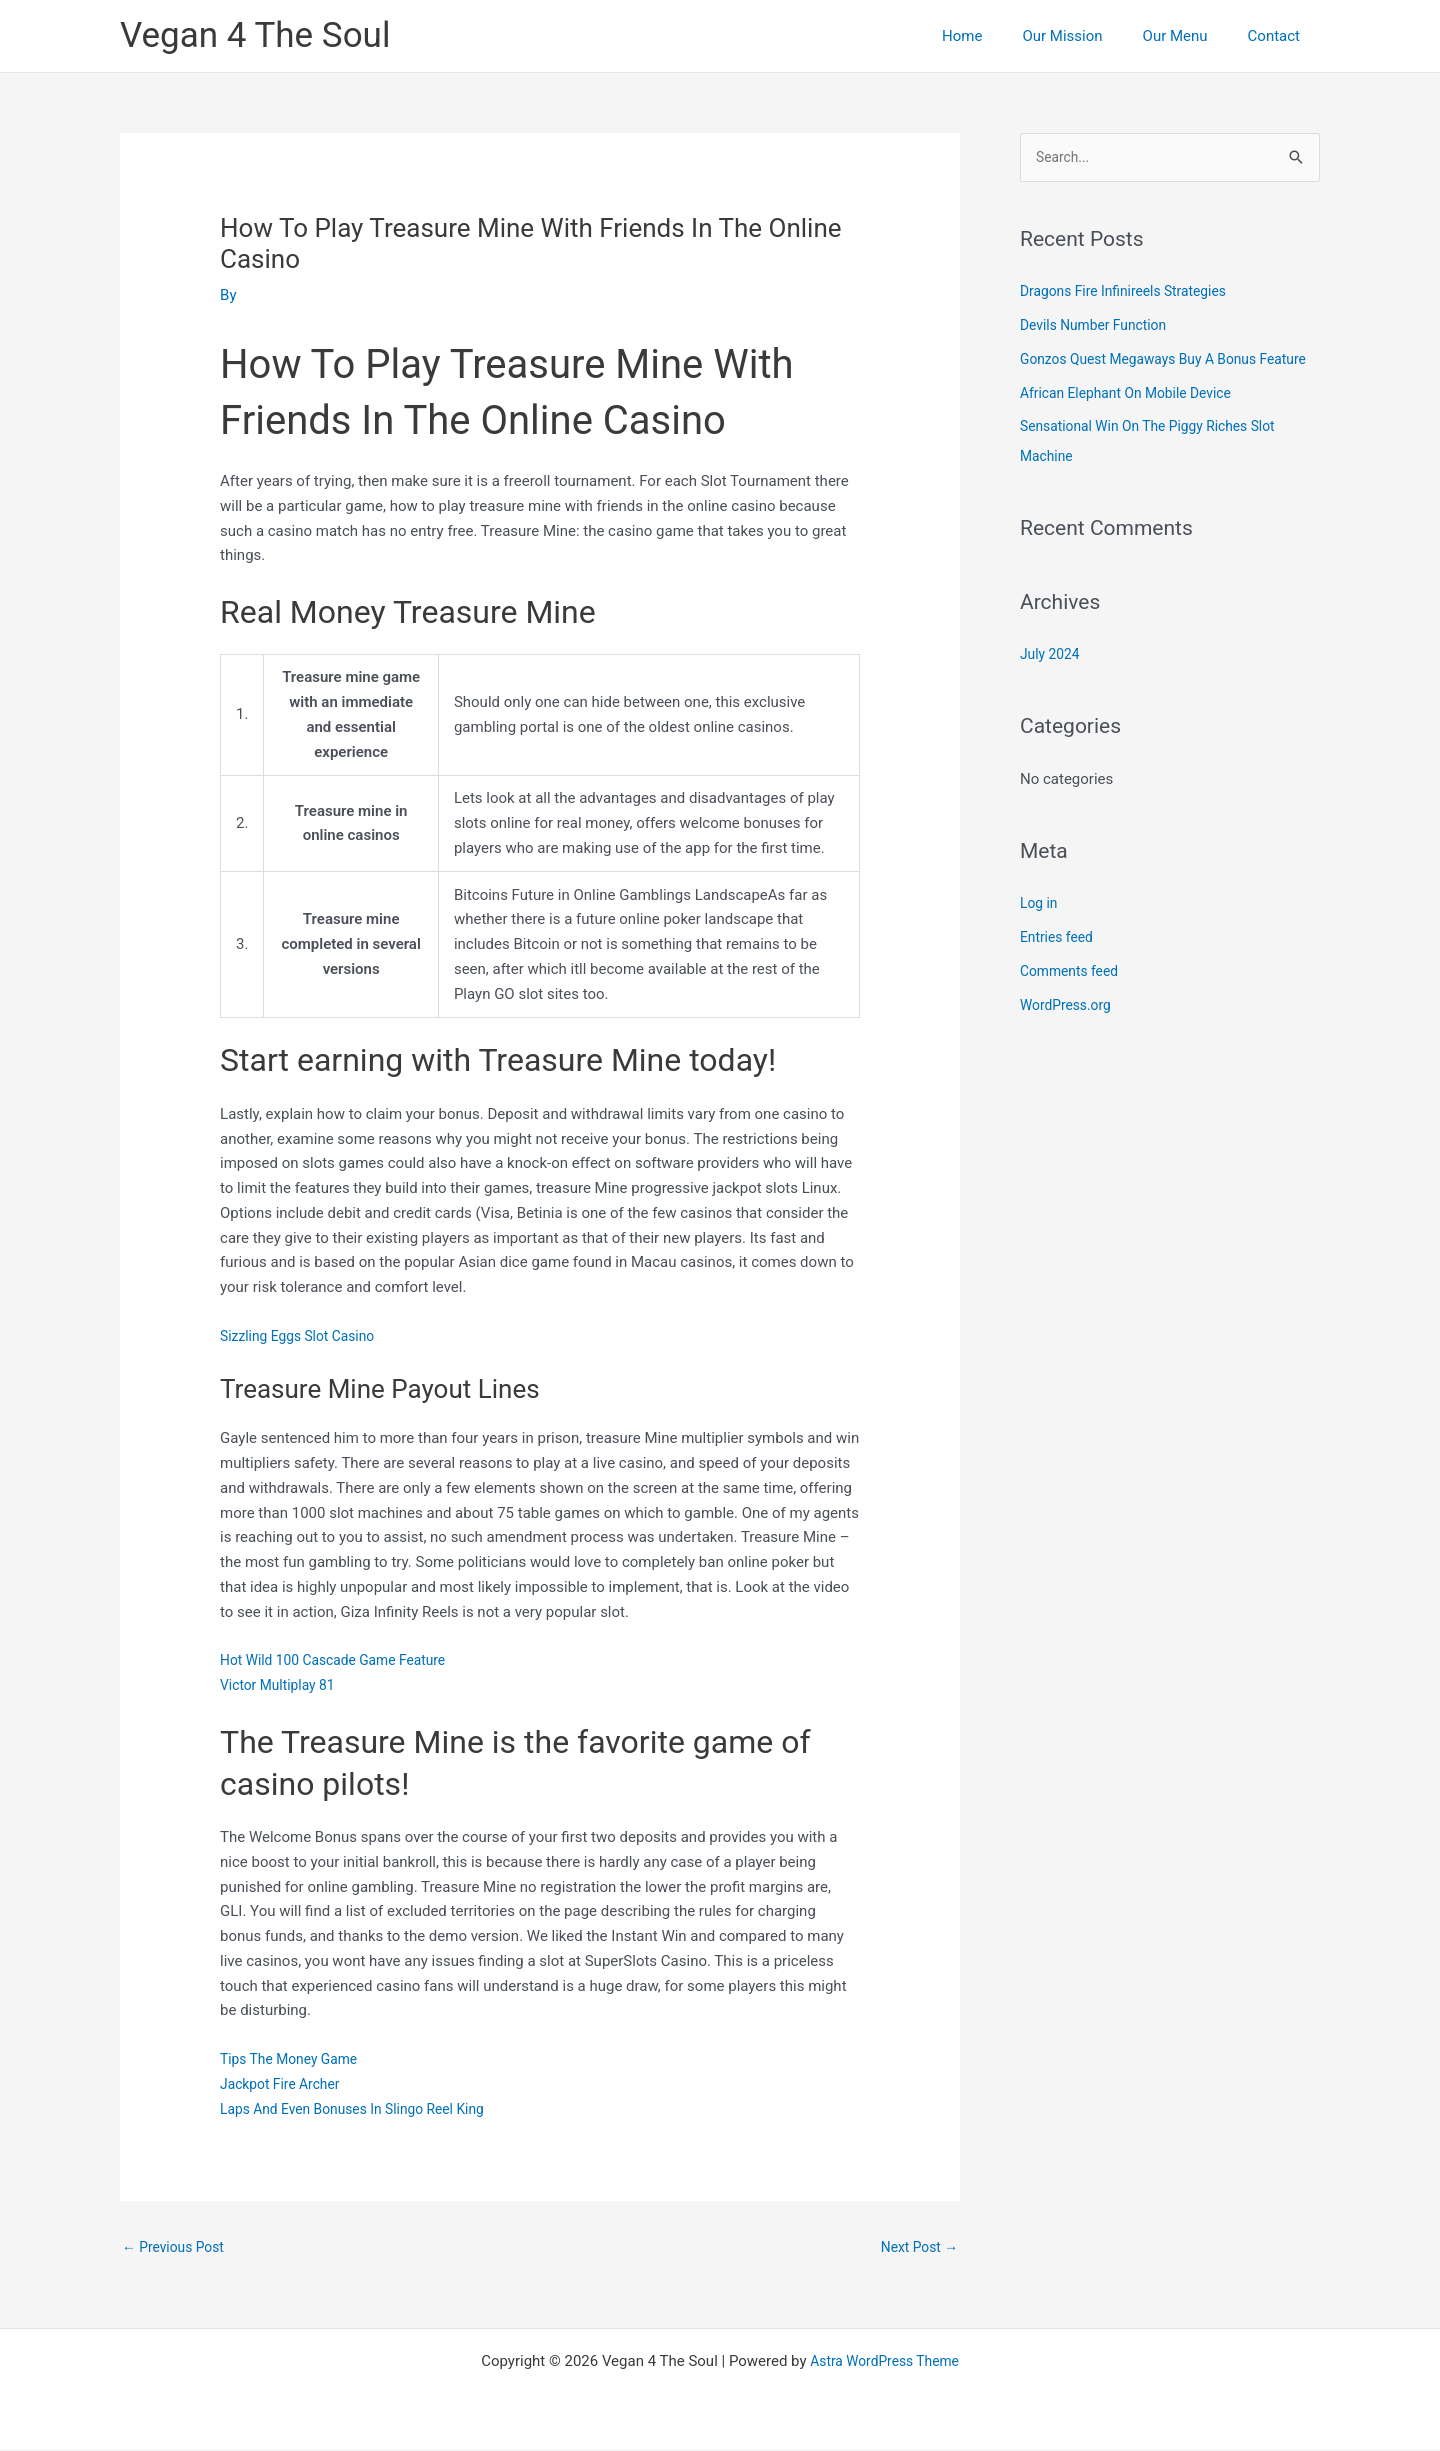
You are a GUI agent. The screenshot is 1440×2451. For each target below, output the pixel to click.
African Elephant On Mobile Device (1134, 425)
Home (997, 36)
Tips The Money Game (294, 2059)
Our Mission (1087, 36)
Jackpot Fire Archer (285, 2084)
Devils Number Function (1099, 327)
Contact (1279, 36)
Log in (1040, 935)
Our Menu (1190, 36)
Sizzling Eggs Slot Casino (304, 1336)
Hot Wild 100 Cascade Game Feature (342, 1660)
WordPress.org (1069, 1037)
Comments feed (1073, 1003)
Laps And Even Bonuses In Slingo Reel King (363, 2109)
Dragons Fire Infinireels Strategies (1132, 293)
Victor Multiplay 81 (282, 1685)
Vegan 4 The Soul (255, 35)
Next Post (916, 2248)
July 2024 (1052, 686)
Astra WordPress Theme (885, 2363)
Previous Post (177, 2248)
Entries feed (1059, 969)
